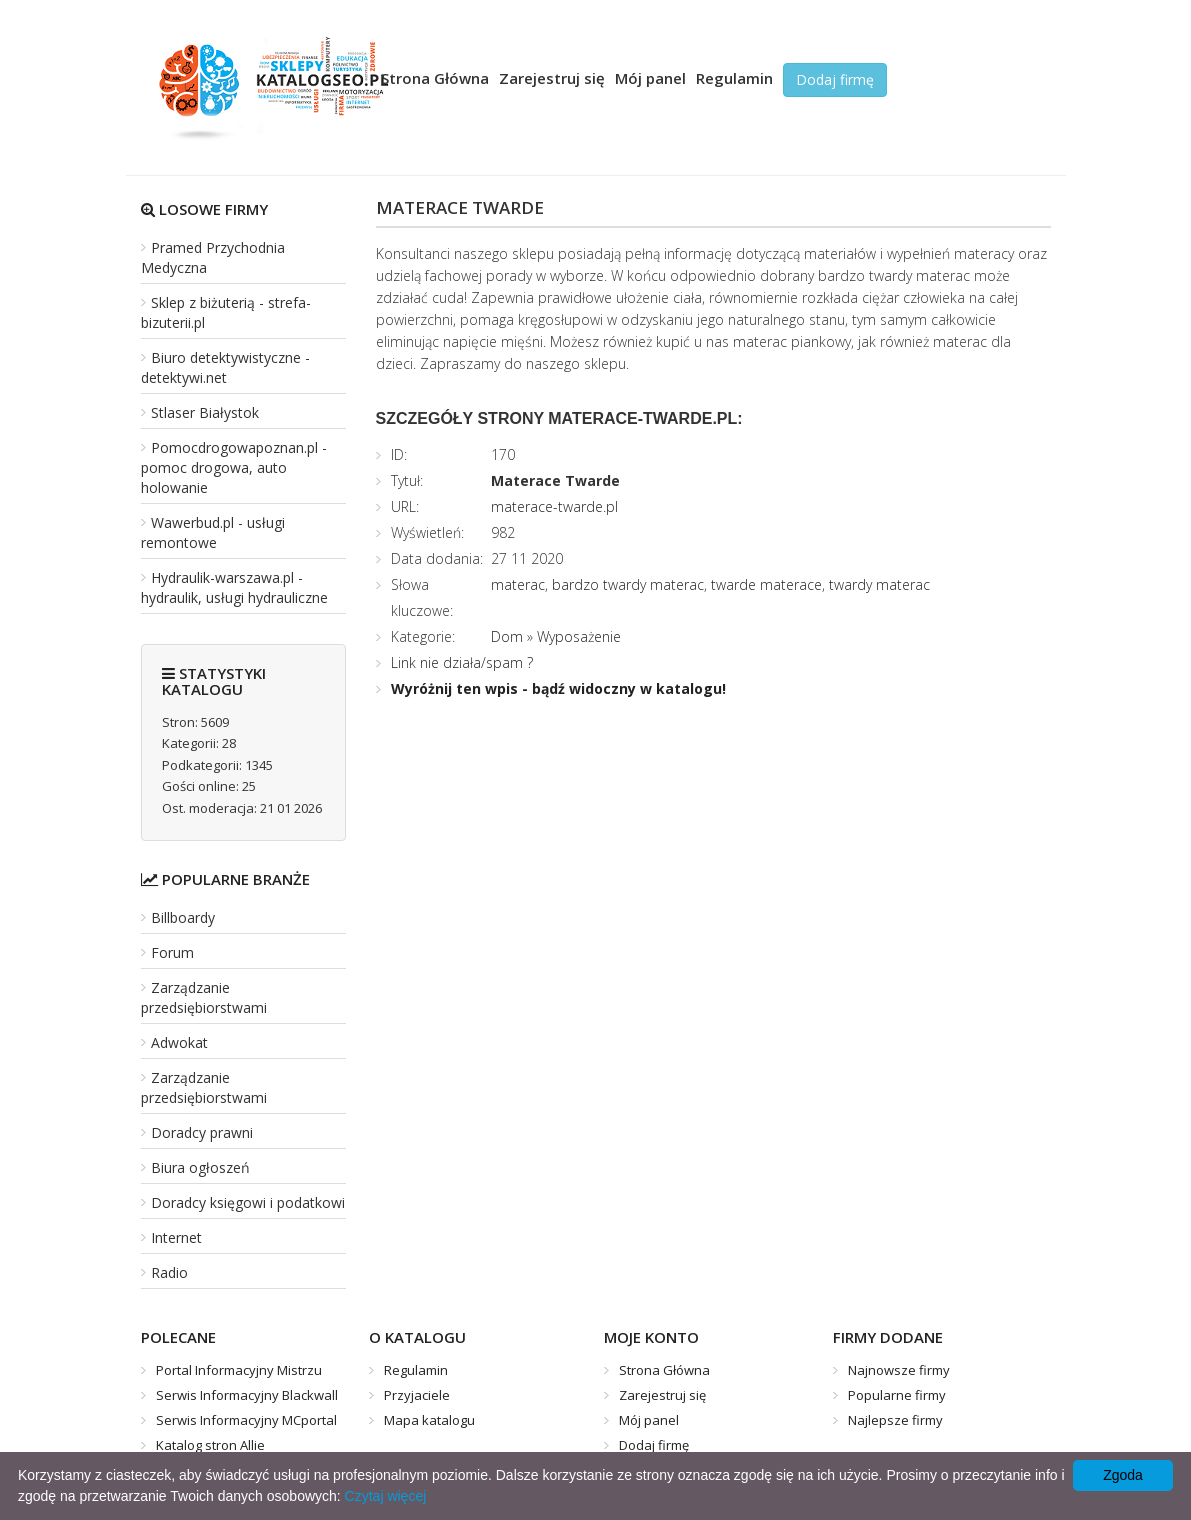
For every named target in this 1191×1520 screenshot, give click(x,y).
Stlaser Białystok (205, 412)
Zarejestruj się (552, 78)
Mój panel (650, 78)
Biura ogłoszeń (200, 1167)
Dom (507, 636)
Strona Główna (435, 78)
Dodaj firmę (835, 79)
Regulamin (734, 78)
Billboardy (183, 917)
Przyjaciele (417, 1395)
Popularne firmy (897, 1395)
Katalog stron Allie (210, 1445)
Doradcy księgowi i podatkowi (248, 1202)
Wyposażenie (579, 636)
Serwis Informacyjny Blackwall (247, 1395)
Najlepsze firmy (895, 1420)
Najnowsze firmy (899, 1370)
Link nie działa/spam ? (462, 662)
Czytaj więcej (386, 1496)
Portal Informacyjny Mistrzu (239, 1370)
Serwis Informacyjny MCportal (246, 1420)
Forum (172, 952)
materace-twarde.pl (554, 506)
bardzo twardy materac (628, 584)
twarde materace (766, 584)
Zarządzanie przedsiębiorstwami (204, 997)
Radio (169, 1272)
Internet (176, 1237)
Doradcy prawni (202, 1132)
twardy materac (879, 584)
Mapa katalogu (429, 1420)
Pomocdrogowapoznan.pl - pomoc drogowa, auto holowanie (234, 467)
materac (518, 584)
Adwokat (179, 1042)
